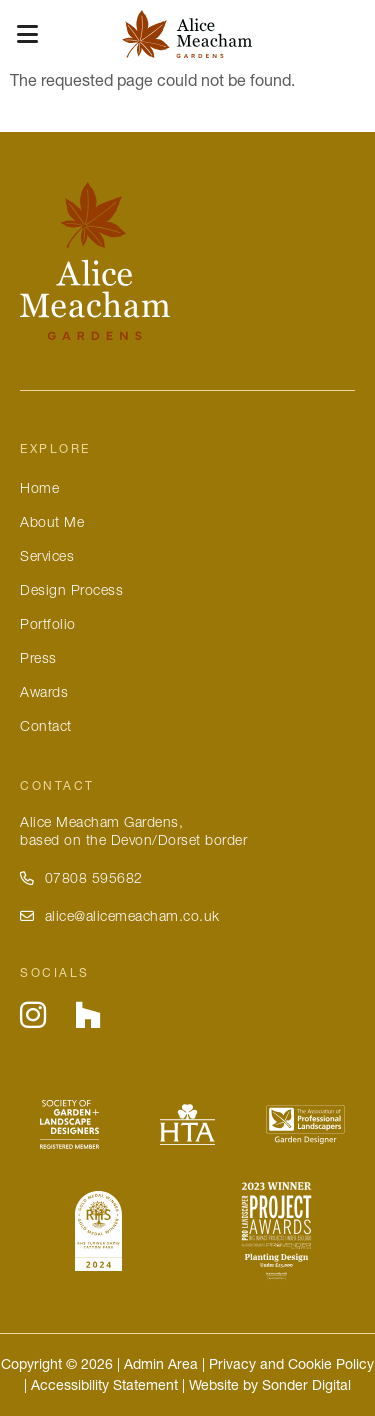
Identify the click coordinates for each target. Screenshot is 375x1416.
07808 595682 (81, 878)
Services (47, 556)
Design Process (71, 590)
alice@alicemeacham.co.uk (120, 916)
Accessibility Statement (104, 1385)
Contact (46, 726)
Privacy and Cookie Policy (291, 1364)
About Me (52, 522)
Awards (44, 692)
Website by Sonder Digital (270, 1385)
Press (38, 658)
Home (39, 488)
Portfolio (48, 624)
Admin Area (161, 1364)
